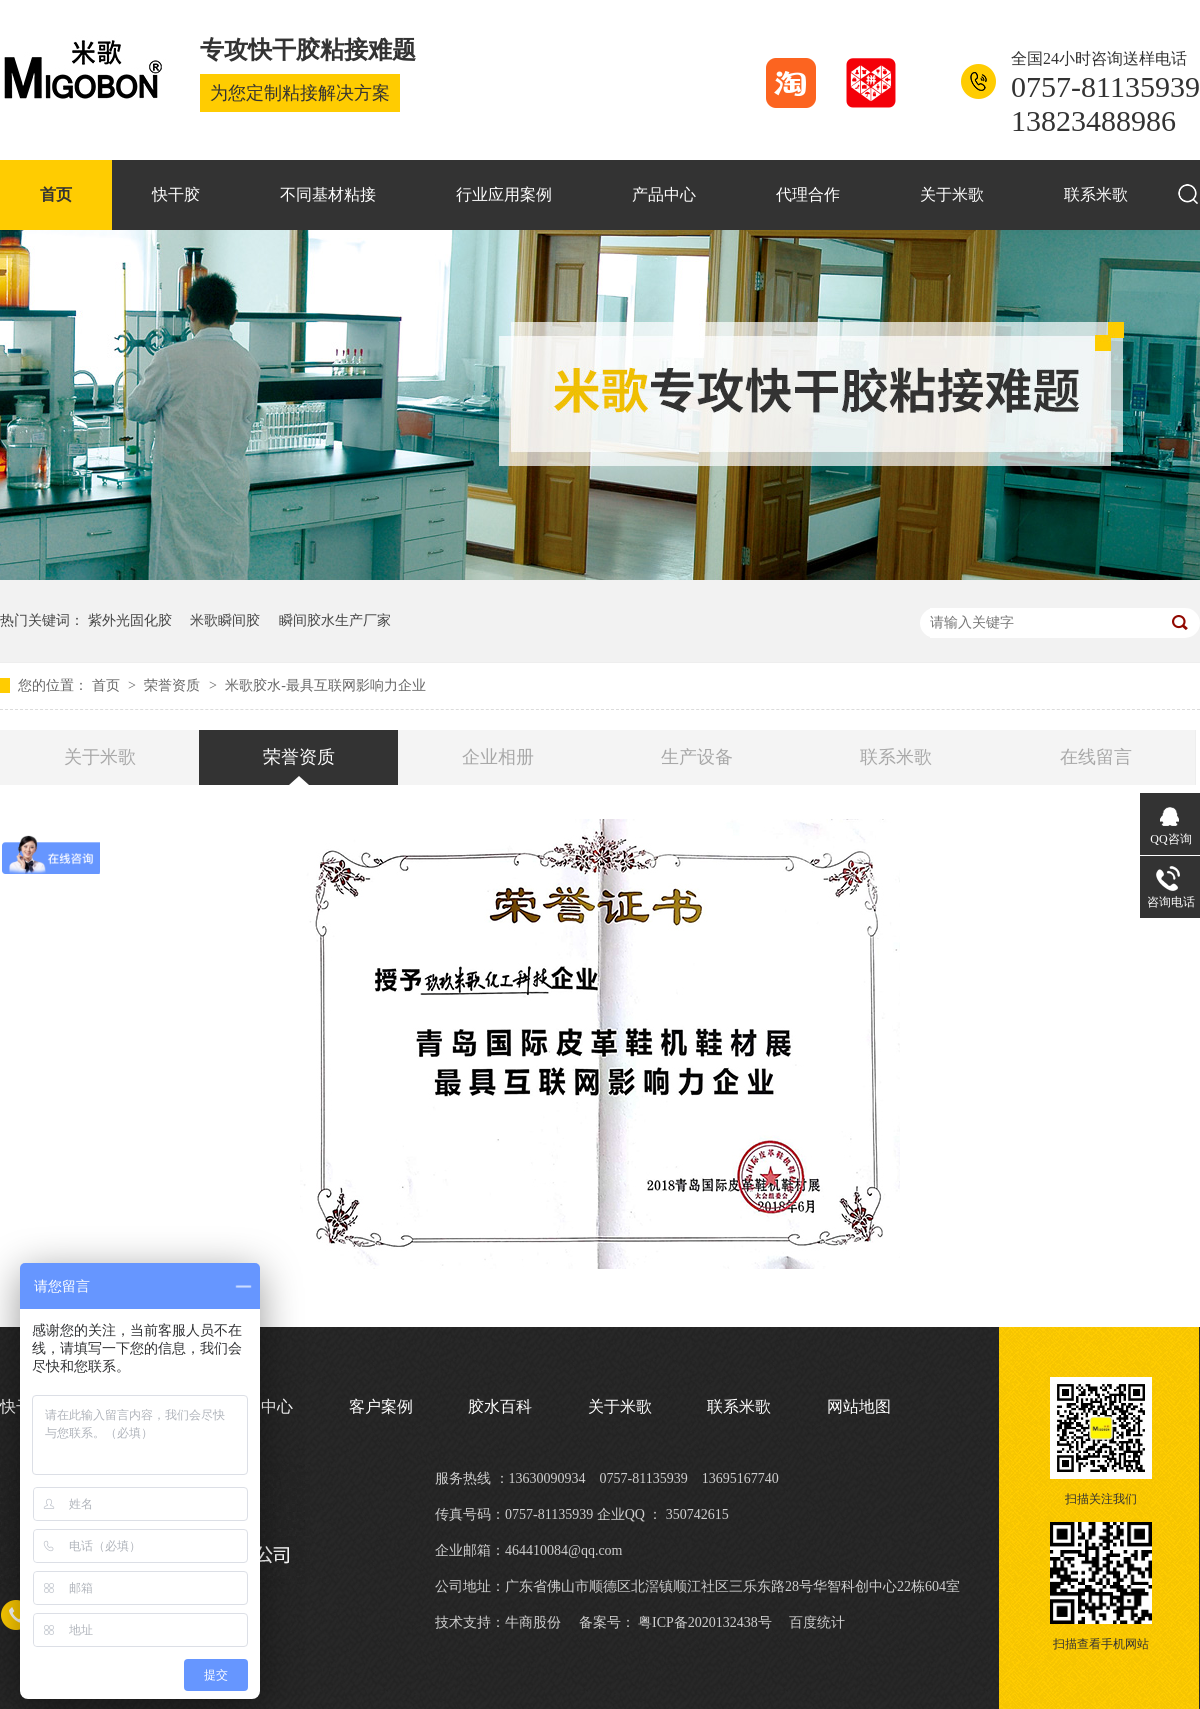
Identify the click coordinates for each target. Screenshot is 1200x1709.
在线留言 (1096, 757)
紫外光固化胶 (130, 620)
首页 (56, 194)
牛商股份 (533, 1622)
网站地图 (859, 1406)
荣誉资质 (174, 685)
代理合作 (808, 194)
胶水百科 (500, 1406)
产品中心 (664, 194)
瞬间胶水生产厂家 (335, 620)
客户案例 (381, 1406)
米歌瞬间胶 (225, 620)
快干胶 (176, 194)
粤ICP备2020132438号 (705, 1622)
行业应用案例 (504, 194)
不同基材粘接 (328, 194)
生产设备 (697, 757)
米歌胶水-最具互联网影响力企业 (325, 685)
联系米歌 (1096, 194)
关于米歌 (952, 194)
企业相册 (498, 757)
